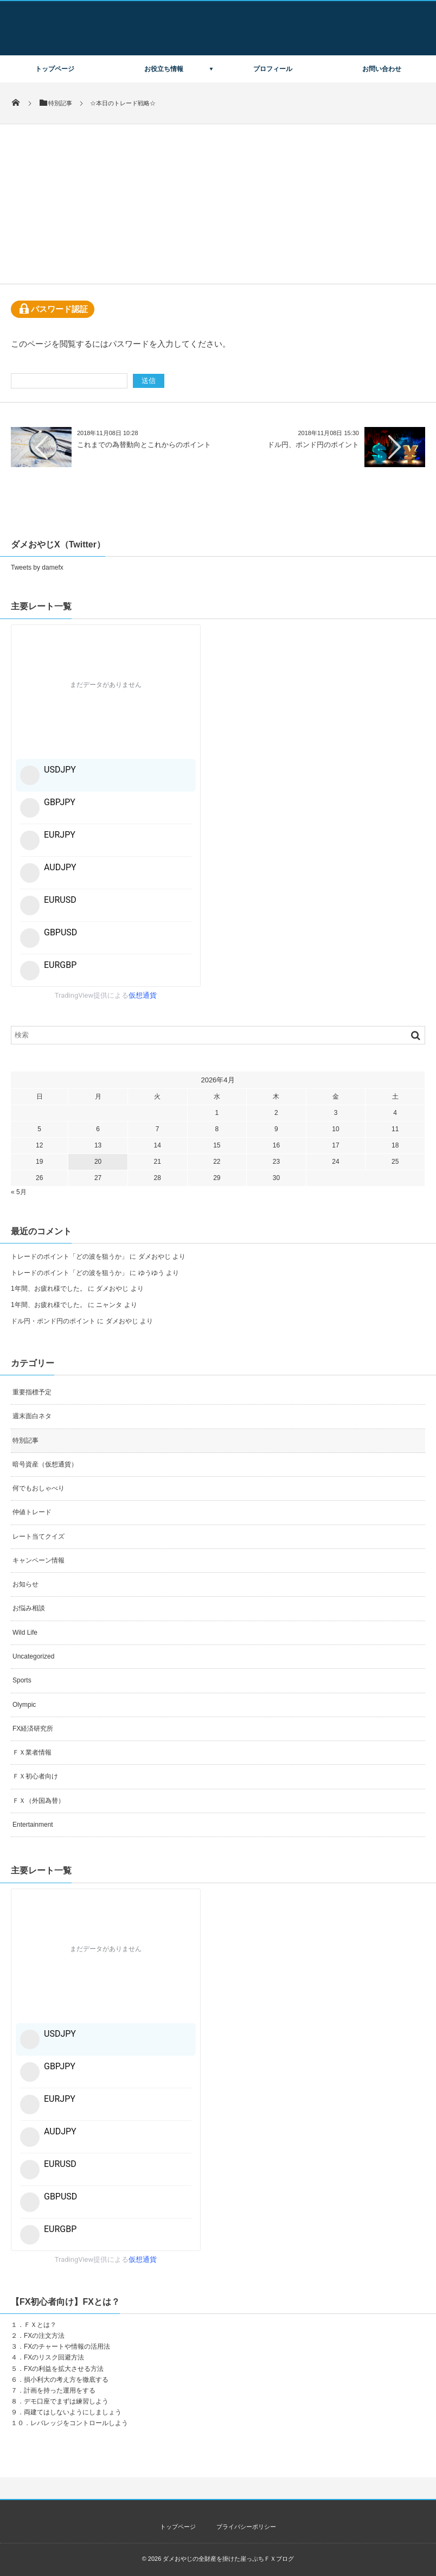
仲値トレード (32, 1512)
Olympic (24, 1704)
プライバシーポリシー (246, 2526)
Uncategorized (33, 1656)
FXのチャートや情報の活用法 (67, 2346)
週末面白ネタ (32, 1416)
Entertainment (32, 1824)
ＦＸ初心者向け (35, 1776)
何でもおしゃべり (38, 1488)
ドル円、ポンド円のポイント (313, 445)
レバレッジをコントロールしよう (79, 2423)
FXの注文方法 (44, 2335)
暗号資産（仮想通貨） (45, 1464)
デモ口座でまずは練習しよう (66, 2401)
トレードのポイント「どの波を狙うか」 (69, 1256)
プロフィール (272, 69)
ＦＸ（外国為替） (38, 1801)
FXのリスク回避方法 (54, 2357)
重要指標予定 (32, 1392)
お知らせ (25, 1584)
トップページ (54, 69)
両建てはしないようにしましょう (72, 2412)
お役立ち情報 (163, 69)
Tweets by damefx (37, 567)
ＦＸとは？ (40, 2325)
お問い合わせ (381, 69)
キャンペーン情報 (38, 1560)
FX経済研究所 (32, 1728)
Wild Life (24, 1632)
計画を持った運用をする (59, 2390)
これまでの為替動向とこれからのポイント (144, 445)
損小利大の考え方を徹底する (66, 2379)
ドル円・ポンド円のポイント (53, 1321)
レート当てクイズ (38, 1536)
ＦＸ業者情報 (32, 1752)
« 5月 (19, 1192)
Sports (21, 1680)
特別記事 (25, 1440)
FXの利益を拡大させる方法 (64, 2369)
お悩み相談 (28, 1608)
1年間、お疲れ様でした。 (48, 1288)
